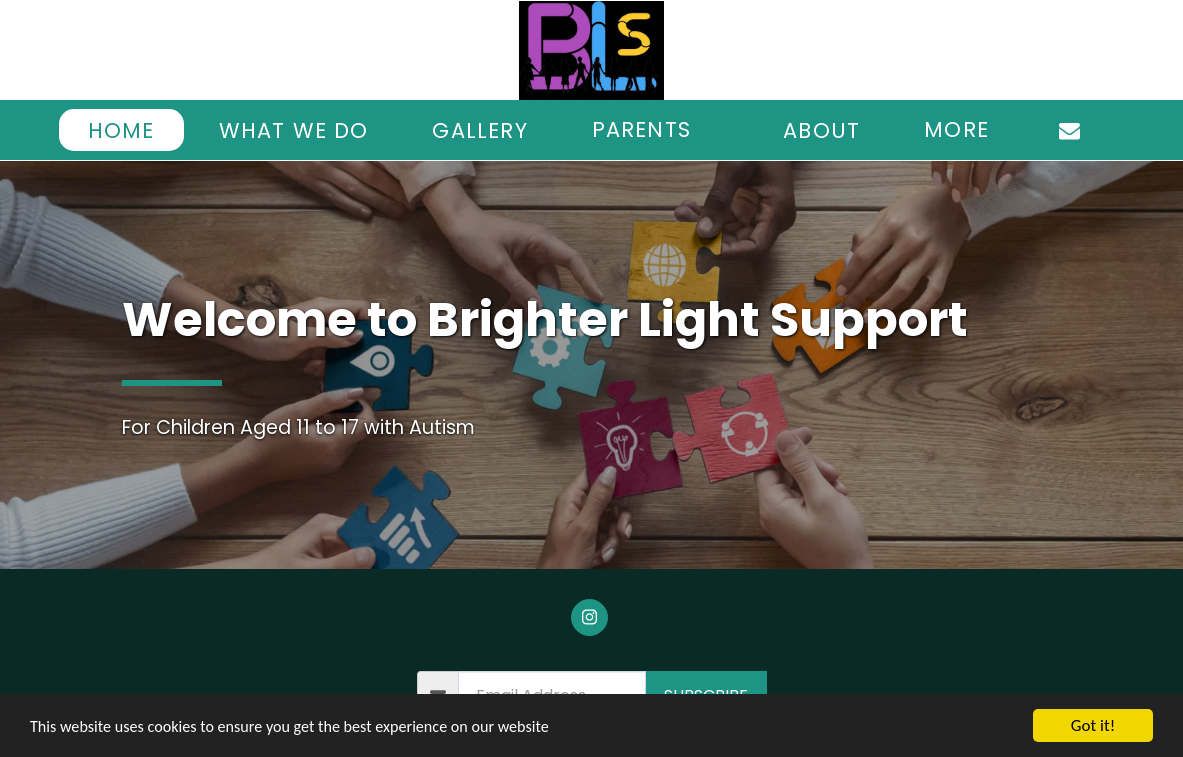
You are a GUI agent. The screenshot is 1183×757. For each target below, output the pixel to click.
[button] (655, 130)
